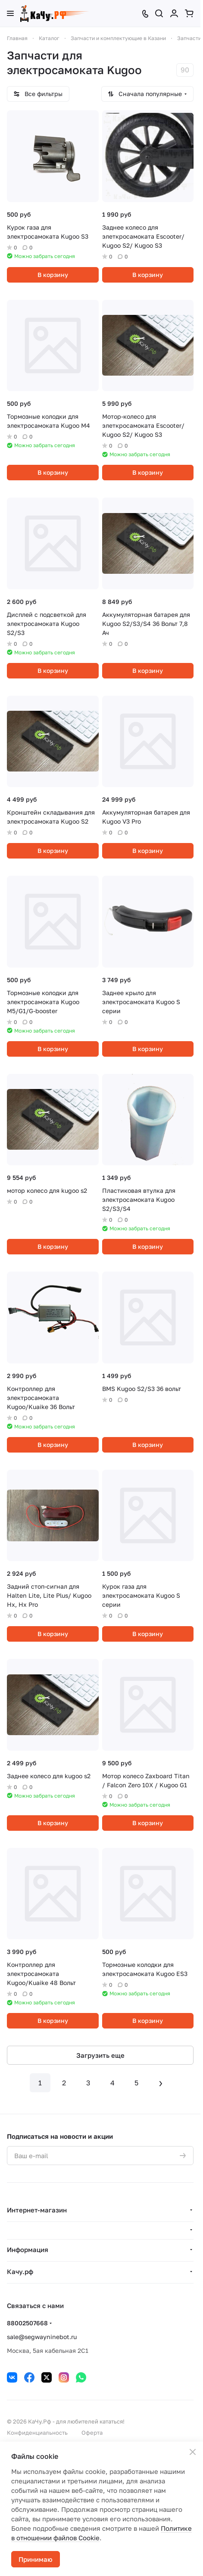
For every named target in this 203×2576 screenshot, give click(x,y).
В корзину (52, 274)
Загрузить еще (100, 2055)
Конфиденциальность (37, 2432)
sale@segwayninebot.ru (42, 2336)
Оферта (92, 2432)
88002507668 (27, 2323)
